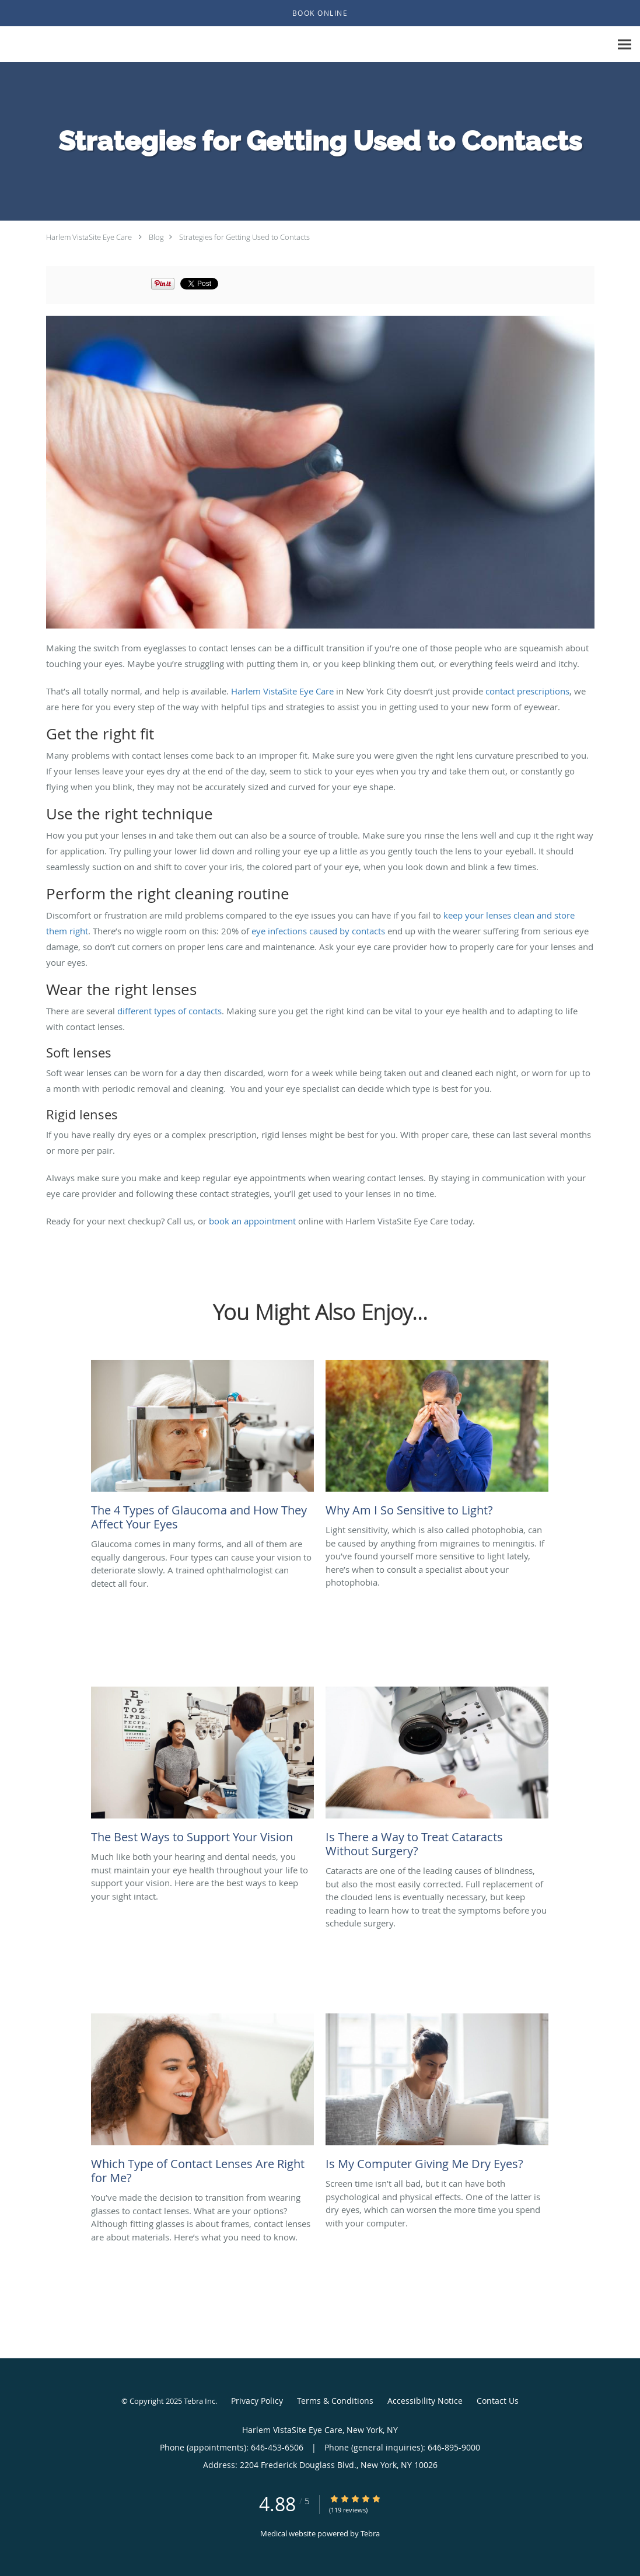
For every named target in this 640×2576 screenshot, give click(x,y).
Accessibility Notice (425, 2400)
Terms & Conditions (335, 2400)
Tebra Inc (199, 2401)
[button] (320, 13)
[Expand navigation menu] (624, 44)
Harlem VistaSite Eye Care (89, 237)
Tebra (370, 2533)
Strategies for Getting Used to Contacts (244, 237)
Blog (156, 237)
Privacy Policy (257, 2400)
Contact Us (498, 2400)
